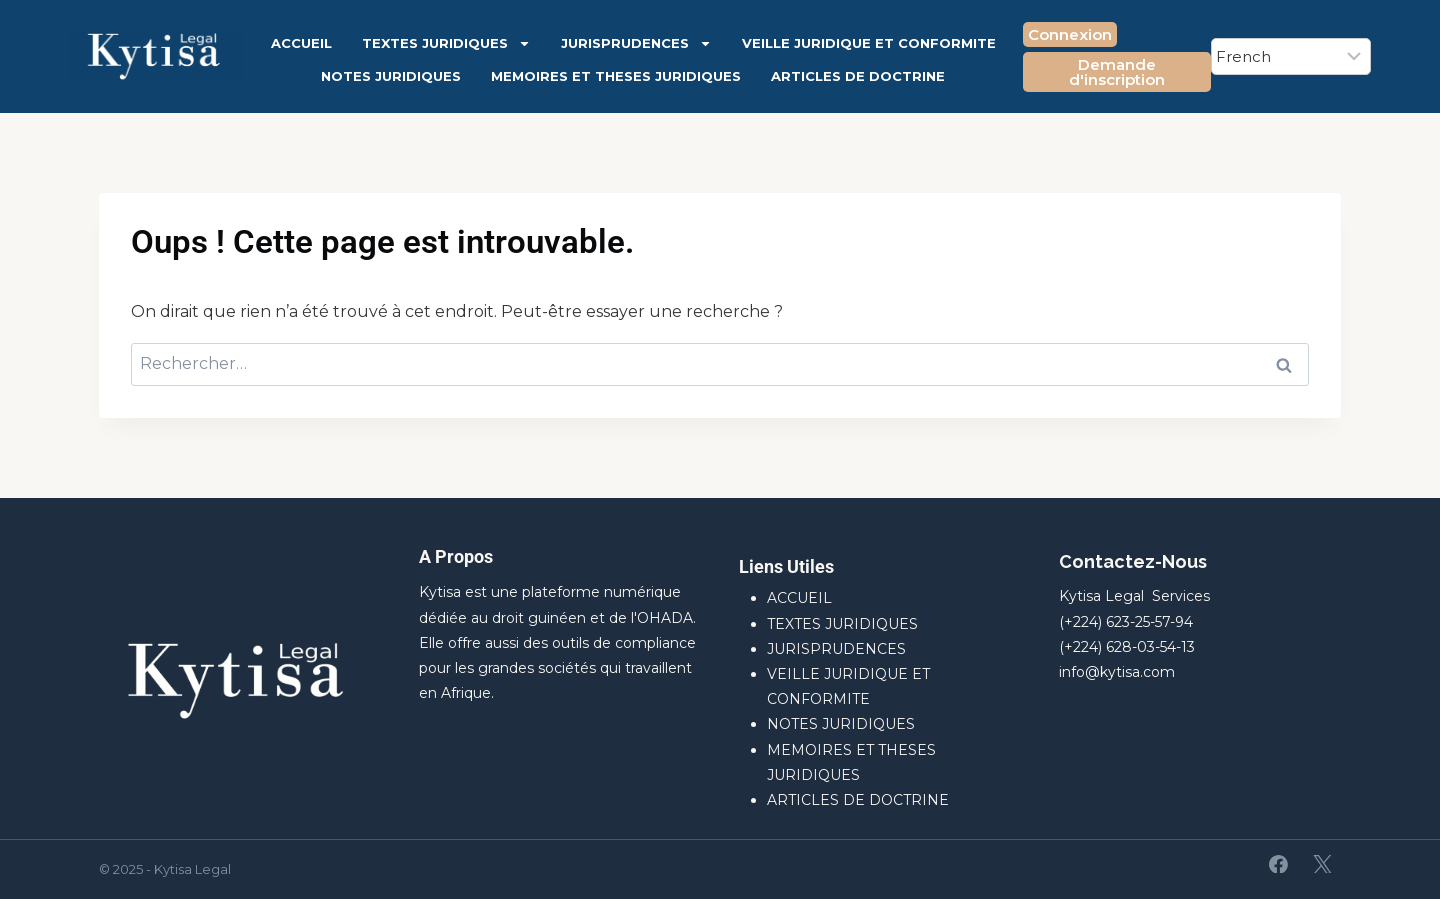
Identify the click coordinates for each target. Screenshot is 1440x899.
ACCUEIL (301, 43)
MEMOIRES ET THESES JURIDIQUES (616, 76)
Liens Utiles (786, 566)
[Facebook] (1279, 864)
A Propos (456, 556)
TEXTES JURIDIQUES (446, 43)
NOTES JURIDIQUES (391, 76)
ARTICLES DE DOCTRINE (858, 76)
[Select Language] (1291, 56)
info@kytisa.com (1117, 672)
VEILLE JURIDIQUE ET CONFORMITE (869, 43)
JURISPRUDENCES (636, 43)
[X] (1322, 864)
